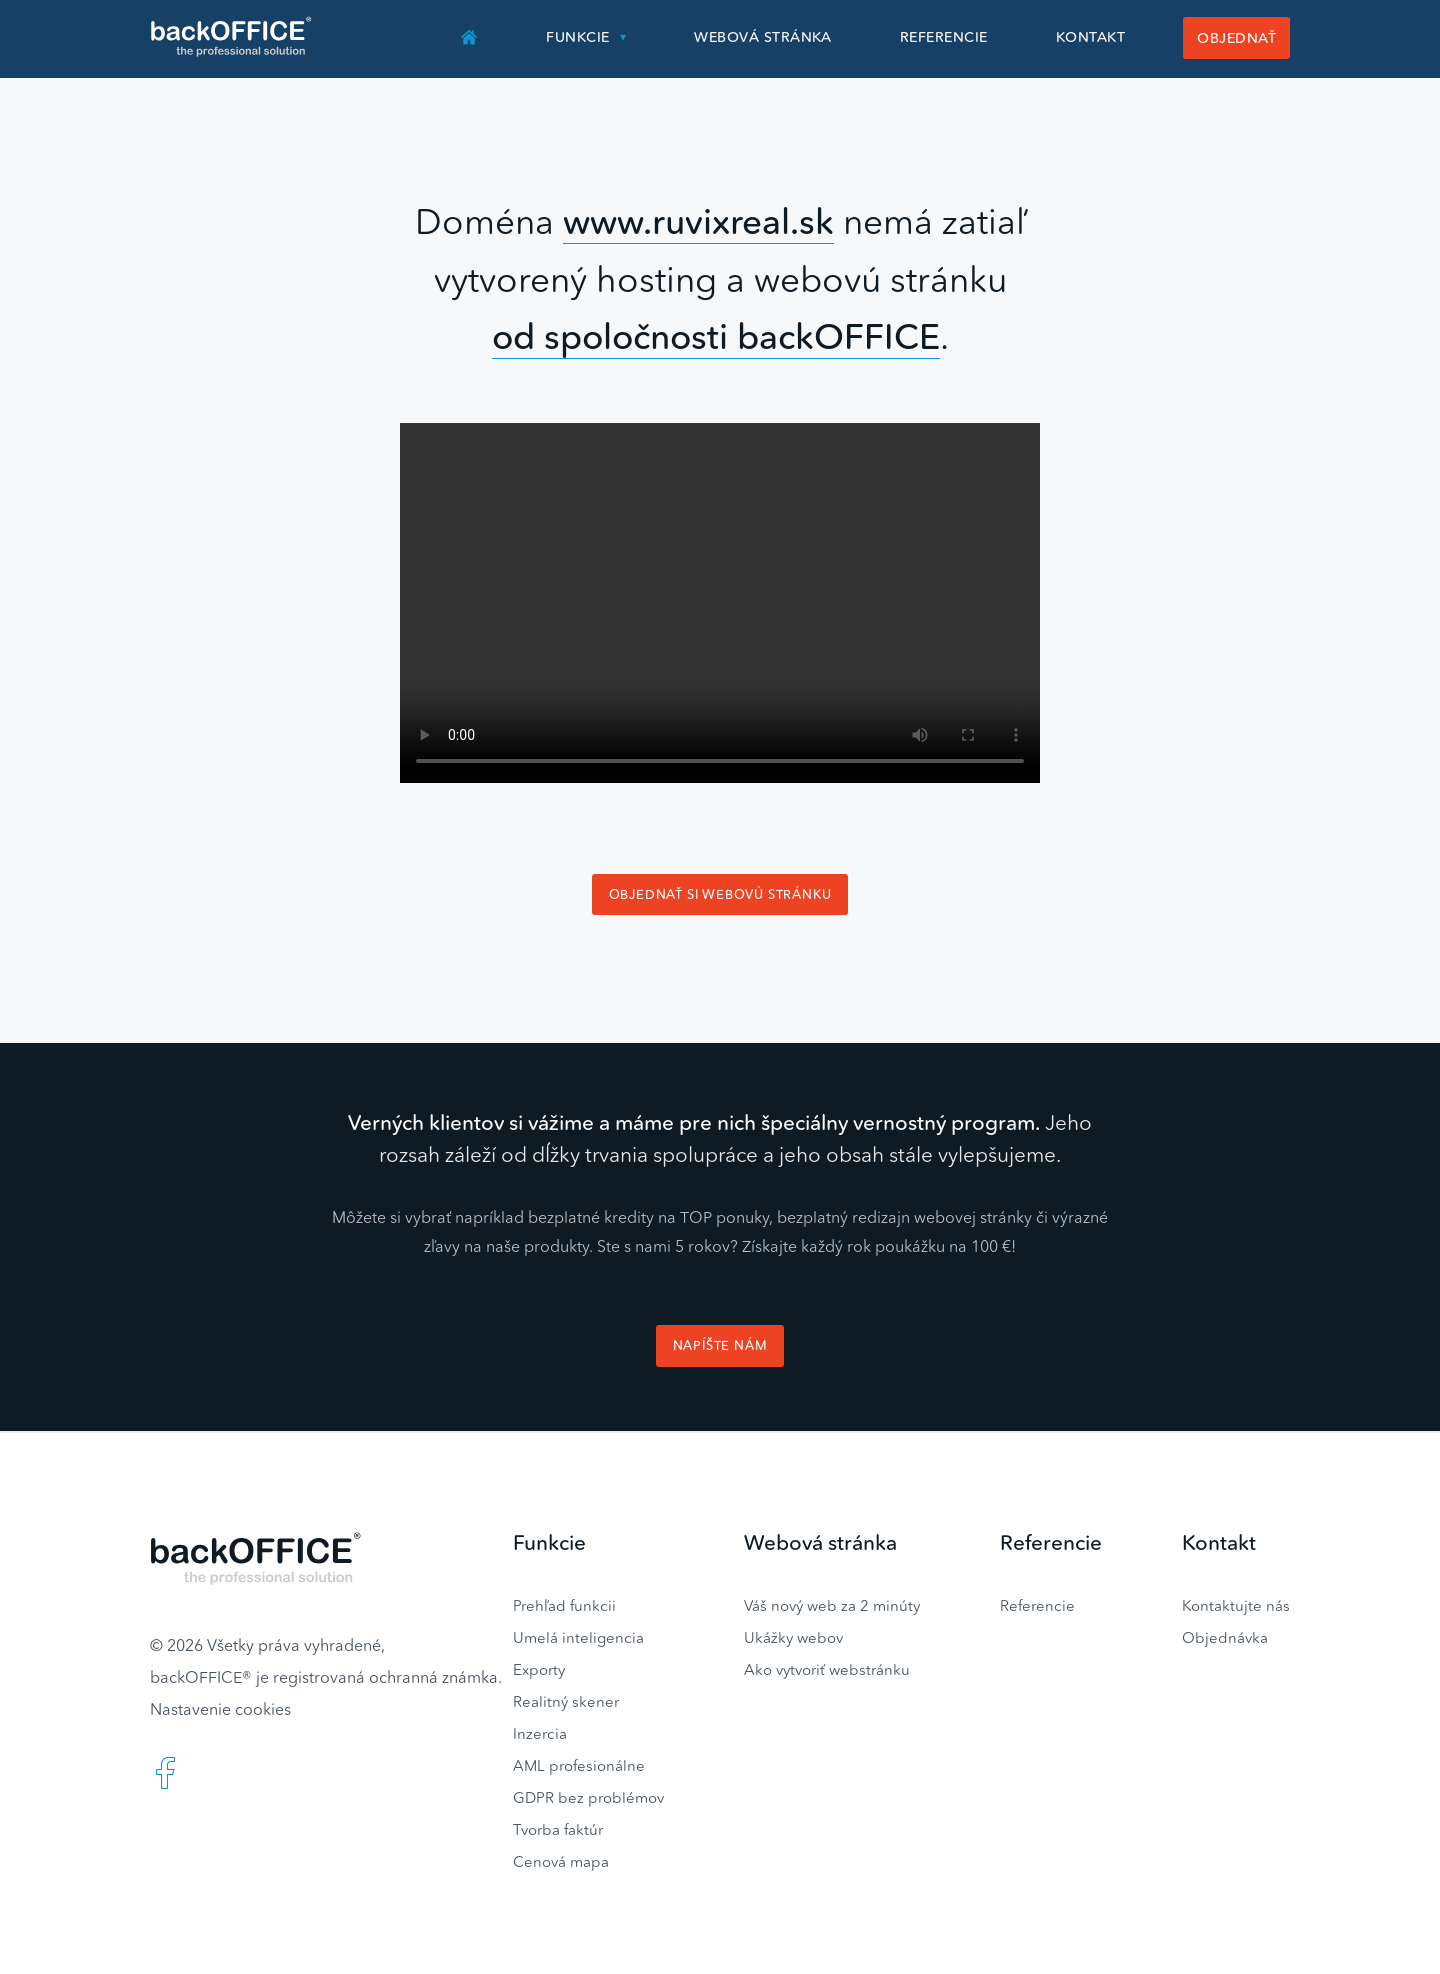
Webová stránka (763, 37)
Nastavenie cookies (220, 1709)
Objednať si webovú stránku (720, 894)
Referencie (944, 37)
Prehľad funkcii (564, 1605)
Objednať (1236, 38)
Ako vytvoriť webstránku (827, 1669)
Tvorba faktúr (558, 1829)
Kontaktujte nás (1236, 1605)
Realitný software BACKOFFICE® (232, 37)
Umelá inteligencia (578, 1637)
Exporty (539, 1669)
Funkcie (577, 37)
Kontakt (1090, 37)
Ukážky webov (793, 1637)
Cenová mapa (561, 1861)
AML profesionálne (579, 1765)
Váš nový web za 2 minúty (832, 1605)
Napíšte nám (720, 1345)
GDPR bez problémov (588, 1797)
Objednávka (1225, 1637)
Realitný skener (566, 1701)
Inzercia (540, 1733)
